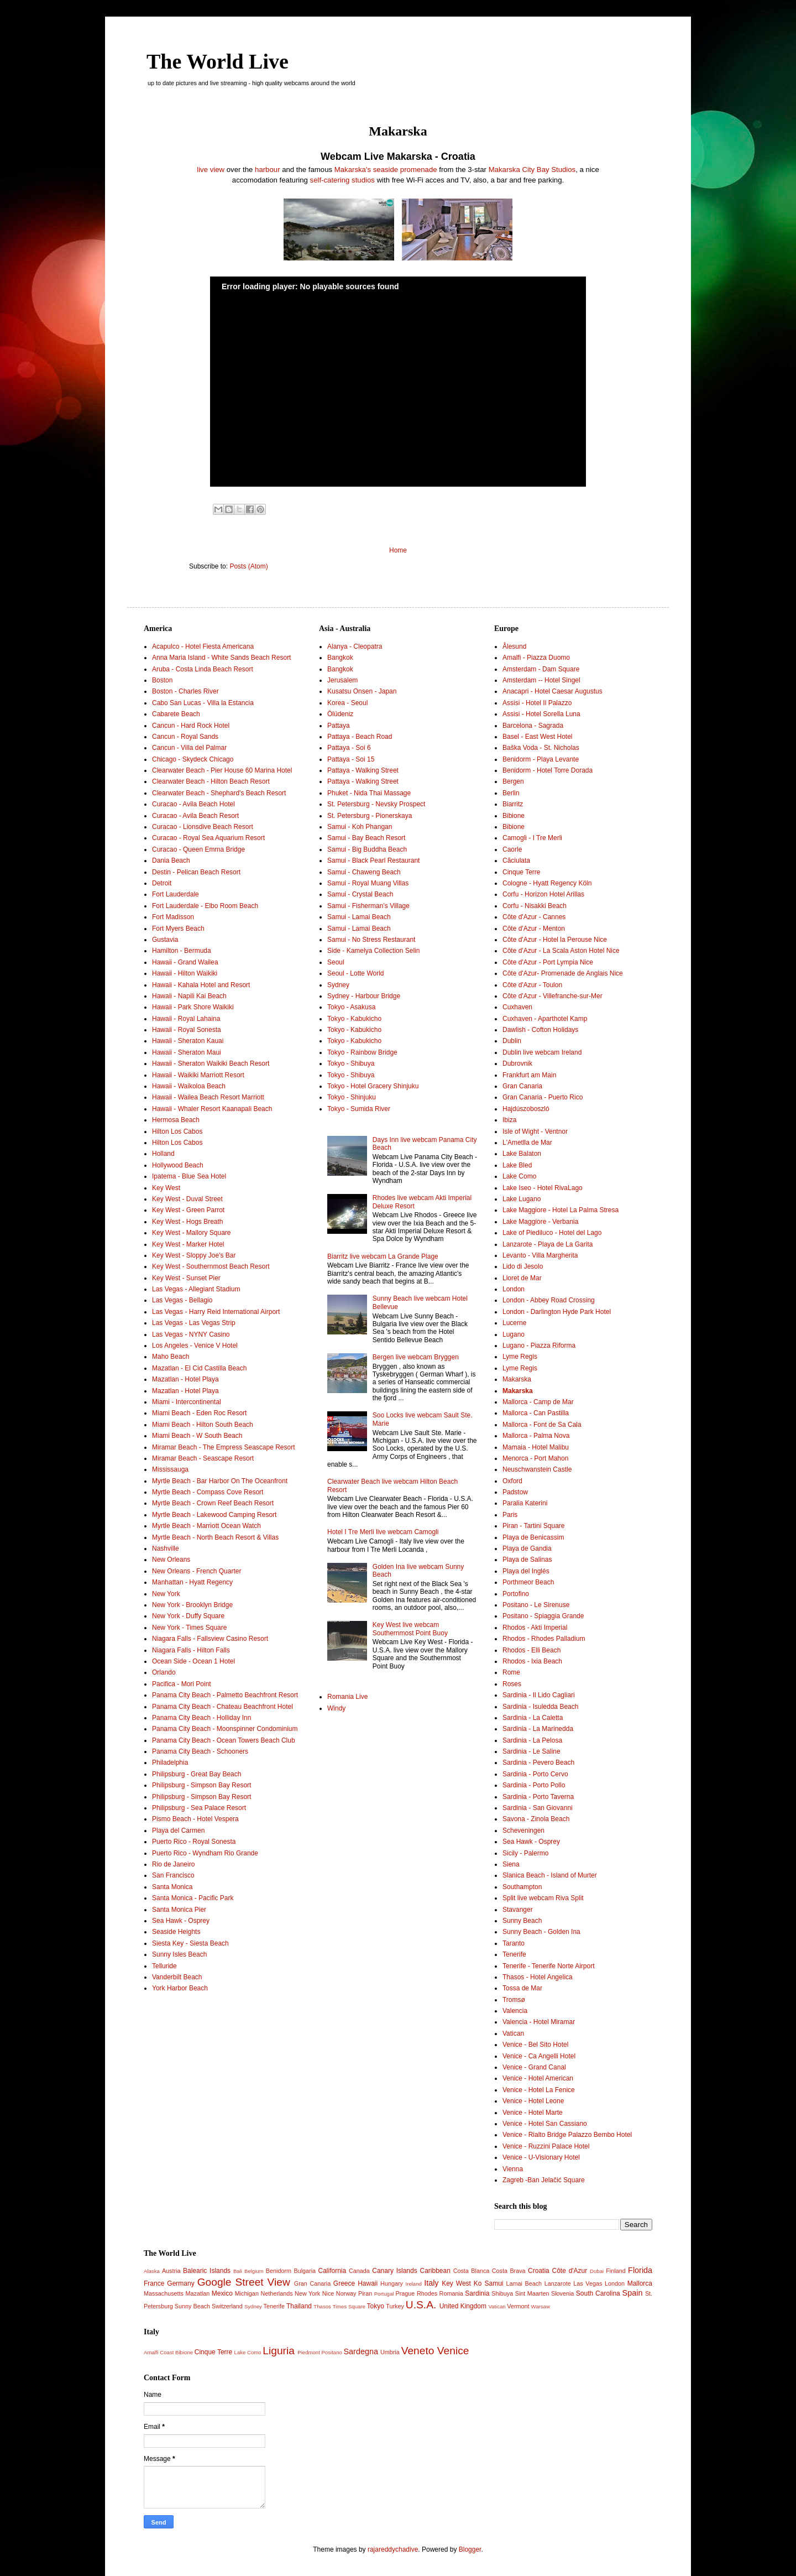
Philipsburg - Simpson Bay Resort (201, 1785)
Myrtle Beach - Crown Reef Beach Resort (213, 1503)
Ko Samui (489, 2283)
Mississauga (170, 1469)
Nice (328, 2293)
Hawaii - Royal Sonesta (186, 1030)
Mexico (222, 2293)
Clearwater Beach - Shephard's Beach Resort (219, 793)
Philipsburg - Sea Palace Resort (199, 1808)
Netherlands (276, 2293)
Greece (344, 2283)
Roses (511, 1684)
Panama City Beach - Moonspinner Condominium (224, 1729)
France (154, 2283)
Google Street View (243, 2282)
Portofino (515, 1594)
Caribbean (435, 2271)
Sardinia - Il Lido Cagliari (538, 1695)
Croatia (538, 2271)
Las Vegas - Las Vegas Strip (193, 1323)
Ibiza (509, 1120)
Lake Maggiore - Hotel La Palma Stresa (560, 1210)
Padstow (515, 1492)
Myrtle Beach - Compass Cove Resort (207, 1492)
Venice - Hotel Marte (532, 2112)
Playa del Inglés (525, 1571)
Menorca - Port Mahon (535, 1458)
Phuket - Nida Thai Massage (369, 793)
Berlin (511, 793)
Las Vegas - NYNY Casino (191, 1334)
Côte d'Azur (570, 2271)
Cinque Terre (521, 872)
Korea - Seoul (347, 703)
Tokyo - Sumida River (358, 1109)
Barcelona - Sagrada (532, 725)
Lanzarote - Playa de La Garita (547, 1244)
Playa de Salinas (527, 1559)
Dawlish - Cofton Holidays (540, 1030)
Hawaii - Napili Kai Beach (189, 996)
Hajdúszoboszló (525, 1109)
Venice (453, 2350)
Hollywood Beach (177, 1165)
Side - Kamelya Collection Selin (373, 951)
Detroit (161, 883)
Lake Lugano (521, 1199)
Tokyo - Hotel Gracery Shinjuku (372, 1086)
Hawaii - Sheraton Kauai (187, 1041)
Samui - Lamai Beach (359, 917)
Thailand (299, 2306)
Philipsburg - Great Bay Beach (196, 1774)
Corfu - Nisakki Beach (534, 906)
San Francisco (173, 1875)
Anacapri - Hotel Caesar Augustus (552, 691)
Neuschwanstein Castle (537, 1469)
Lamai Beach (524, 2283)
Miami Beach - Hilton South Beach (202, 1424)
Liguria (279, 2350)
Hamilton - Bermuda (181, 951)
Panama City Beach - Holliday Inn (201, 1718)
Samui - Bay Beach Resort (366, 838)
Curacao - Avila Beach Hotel (193, 804)
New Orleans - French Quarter (196, 1571)
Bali (237, 2271)
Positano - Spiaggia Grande (543, 1616)
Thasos (322, 2306)
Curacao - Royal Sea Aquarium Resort (208, 838)
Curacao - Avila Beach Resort (195, 816)
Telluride (164, 1966)
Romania (451, 2293)
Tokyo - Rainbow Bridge (362, 1052)
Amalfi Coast (159, 2352)
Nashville (165, 1548)
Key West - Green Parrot (188, 1210)
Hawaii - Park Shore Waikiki (193, 1007)
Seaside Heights (176, 1932)
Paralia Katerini (524, 1503)
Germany (180, 2283)
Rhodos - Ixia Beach (532, 1661)
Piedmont (308, 2352)
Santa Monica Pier (179, 1909)
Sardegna (360, 2351)
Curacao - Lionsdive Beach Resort (202, 827)
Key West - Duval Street (187, 1199)
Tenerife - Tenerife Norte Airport (548, 1966)
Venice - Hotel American (537, 2078)
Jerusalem (342, 680)
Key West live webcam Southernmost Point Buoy (410, 1628)
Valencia (514, 2011)
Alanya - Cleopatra (354, 646)
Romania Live (347, 1697)
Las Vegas (587, 2283)
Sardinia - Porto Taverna (538, 1797)
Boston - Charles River (185, 691)
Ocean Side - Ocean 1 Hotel (193, 1661)
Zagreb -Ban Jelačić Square (543, 2180)
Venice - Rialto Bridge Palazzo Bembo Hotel (567, 2135)
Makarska (516, 1379)
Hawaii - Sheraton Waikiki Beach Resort (210, 1063)
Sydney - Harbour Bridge (363, 996)
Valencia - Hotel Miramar (538, 2022)
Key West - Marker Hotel (188, 1244)
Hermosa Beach (176, 1120)
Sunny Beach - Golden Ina (541, 1932)
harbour (267, 169)
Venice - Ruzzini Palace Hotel (545, 2146)
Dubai (597, 2271)
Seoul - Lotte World (355, 973)
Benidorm (278, 2270)
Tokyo (375, 2306)
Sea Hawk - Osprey (181, 1921)
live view (210, 169)
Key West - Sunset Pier (186, 1278)
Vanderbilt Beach (177, 1977)
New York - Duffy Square (188, 1616)
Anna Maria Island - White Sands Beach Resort (221, 657)
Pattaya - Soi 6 (349, 748)
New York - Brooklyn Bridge (192, 1605)
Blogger (470, 2549)
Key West (166, 1188)
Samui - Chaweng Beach (364, 872)
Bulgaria (305, 2270)
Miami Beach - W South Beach (197, 1436)
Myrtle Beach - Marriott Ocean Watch (206, 1526)
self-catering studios (342, 180)
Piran (365, 2293)
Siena (511, 1864)
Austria (171, 2270)
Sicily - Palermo (525, 1853)
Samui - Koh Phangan (359, 827)
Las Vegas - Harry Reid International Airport (216, 1312)
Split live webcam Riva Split (543, 1898)
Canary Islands (394, 2271)
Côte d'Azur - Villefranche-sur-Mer (552, 996)
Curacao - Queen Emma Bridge (198, 849)
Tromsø (513, 2000)
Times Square (348, 2306)
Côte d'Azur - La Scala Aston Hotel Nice (561, 951)
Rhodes (427, 2293)
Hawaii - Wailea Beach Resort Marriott (208, 1097)
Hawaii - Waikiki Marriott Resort (198, 1075)
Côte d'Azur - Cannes (533, 917)
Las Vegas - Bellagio (182, 1300)
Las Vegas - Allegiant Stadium (196, 1289)
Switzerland (227, 2306)
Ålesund (514, 646)
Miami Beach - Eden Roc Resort (199, 1413)
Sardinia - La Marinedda (537, 1729)
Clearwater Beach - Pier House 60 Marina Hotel (222, 770)
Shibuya (502, 2293)
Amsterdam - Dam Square (540, 669)
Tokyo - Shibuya (350, 1063)
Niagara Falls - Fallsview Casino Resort (210, 1638)
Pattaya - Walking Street (363, 770)
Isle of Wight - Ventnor (535, 1131)
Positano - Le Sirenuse (535, 1605)
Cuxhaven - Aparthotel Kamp (544, 1019)
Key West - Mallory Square (191, 1233)
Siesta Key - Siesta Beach (190, 1943)
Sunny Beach (522, 1921)
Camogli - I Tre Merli (532, 838)
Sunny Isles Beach (179, 1954)
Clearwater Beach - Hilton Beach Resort (211, 781)
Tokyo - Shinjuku (351, 1097)
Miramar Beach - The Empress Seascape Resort (223, 1447)
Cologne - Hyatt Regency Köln (546, 883)
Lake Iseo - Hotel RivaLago (542, 1188)
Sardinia (477, 2293)
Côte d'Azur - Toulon (532, 985)
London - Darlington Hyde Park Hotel (556, 1312)
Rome (511, 1672)
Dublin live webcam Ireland (542, 1052)
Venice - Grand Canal (534, 2067)
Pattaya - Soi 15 (350, 759)
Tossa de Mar (522, 1988)
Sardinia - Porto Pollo (533, 1785)
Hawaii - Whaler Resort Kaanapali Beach (212, 1109)
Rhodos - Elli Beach (531, 1650)
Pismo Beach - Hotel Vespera (195, 1819)
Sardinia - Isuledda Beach (540, 1707)
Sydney (338, 985)
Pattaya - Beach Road (359, 737)
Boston (162, 680)
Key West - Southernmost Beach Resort (211, 1266)
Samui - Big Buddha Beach (367, 849)
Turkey (395, 2306)
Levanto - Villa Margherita (540, 1255)
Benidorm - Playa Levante (540, 759)
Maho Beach (170, 1356)
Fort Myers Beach (178, 928)
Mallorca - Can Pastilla (535, 1413)
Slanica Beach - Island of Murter (549, 1875)
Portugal (384, 2294)
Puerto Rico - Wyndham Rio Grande (205, 1853)
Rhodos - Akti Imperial (534, 1627)
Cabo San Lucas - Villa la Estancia (203, 703)
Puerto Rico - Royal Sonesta (193, 1841)
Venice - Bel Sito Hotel (535, 2044)
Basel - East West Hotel (537, 737)
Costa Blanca (471, 2270)
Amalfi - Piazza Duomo (536, 657)
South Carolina (598, 2293)
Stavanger (517, 1909)
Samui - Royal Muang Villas (368, 883)
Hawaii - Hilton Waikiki (184, 973)
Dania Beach (171, 860)
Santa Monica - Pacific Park (192, 1898)
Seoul (335, 962)
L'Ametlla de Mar (527, 1142)
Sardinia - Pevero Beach (538, 1762)
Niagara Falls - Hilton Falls (191, 1650)
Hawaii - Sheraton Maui (186, 1052)
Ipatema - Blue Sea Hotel (189, 1176)
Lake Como (519, 1176)
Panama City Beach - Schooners (200, 1751)
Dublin (511, 1041)
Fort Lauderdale (175, 894)
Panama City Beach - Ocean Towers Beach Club (223, 1740)
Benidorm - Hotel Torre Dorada (547, 770)
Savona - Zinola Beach (535, 1819)
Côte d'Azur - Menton (533, 928)
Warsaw (540, 2306)
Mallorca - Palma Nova (535, 1436)
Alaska (152, 2271)
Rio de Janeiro (173, 1864)
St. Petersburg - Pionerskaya (369, 816)
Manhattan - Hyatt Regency (192, 1582)
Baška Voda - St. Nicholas (540, 748)
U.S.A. (421, 2305)
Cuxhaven (517, 1007)
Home (398, 550)
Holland (163, 1153)
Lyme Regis (519, 1356)
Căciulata (516, 860)
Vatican (513, 2033)
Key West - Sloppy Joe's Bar (193, 1255)
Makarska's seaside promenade (385, 169)
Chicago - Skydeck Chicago (192, 759)
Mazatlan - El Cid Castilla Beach (199, 1368)
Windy (336, 1708)
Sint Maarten (532, 2293)
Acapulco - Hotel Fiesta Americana (203, 646)
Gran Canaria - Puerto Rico (542, 1097)
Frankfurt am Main (529, 1075)
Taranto (513, 1943)
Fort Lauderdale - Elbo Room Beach (205, 906)
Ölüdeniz (340, 714)
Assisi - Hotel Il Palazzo (537, 703)
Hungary (391, 2283)
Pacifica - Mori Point (181, 1684)
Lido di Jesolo (522, 1266)
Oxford (512, 1481)
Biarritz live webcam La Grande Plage (382, 1256)
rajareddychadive (393, 2549)
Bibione (513, 816)
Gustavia (165, 939)
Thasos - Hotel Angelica (537, 1977)
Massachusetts (164, 2293)
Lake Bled (517, 1165)
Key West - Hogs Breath (187, 1222)
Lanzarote (557, 2283)
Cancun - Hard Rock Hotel (190, 725)
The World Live (217, 61)
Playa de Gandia (527, 1548)
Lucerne (514, 1323)
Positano (331, 2352)
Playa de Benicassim (533, 1537)
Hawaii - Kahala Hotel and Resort (201, 985)
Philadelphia (170, 1762)
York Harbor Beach (180, 1988)
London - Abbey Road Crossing (548, 1300)
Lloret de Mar (522, 1278)
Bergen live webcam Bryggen (416, 1357)
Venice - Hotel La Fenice (538, 2090)
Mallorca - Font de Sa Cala (542, 1424)
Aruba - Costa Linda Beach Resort (202, 669)
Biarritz (512, 804)
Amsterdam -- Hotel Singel (541, 680)
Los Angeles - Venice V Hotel (195, 1345)
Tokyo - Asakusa (351, 1007)
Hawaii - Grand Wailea (185, 962)
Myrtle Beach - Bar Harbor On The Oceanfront (219, 1481)
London (513, 1289)
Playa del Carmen (178, 1830)
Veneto (417, 2350)
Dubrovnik (517, 1063)
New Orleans (171, 1559)
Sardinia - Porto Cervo (535, 1774)
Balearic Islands (207, 2271)
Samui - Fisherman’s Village (368, 906)
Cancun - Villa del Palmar (189, 748)
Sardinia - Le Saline (531, 1751)
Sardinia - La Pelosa (532, 1740)
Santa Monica (172, 1887)
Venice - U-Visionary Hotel (541, 2157)
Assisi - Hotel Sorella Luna (541, 714)
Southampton (522, 1887)
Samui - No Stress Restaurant (371, 939)
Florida (640, 2270)
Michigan (247, 2293)
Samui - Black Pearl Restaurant (373, 860)
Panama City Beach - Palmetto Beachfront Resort (225, 1695)
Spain (632, 2292)
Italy (431, 2282)
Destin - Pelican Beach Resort (196, 872)
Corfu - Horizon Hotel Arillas (543, 894)
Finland (615, 2270)
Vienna (512, 2169)
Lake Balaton (521, 1153)
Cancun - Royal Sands (185, 737)
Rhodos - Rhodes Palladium (543, 1638)
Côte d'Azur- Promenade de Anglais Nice (562, 973)
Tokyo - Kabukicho (354, 1019)
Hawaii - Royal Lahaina (186, 1019)
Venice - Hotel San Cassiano (544, 2123)
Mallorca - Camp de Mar (538, 1402)
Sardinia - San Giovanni (537, 1808)
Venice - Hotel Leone (533, 2101)
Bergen (513, 781)
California (332, 2271)
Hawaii (368, 2283)
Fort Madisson (173, 917)
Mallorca (639, 2283)
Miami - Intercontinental (186, 1402)
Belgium (254, 2271)
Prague (405, 2293)
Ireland (414, 2284)
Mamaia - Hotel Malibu (535, 1447)
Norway (346, 2293)
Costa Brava (509, 2270)
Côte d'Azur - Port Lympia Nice (547, 962)
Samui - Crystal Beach (360, 894)
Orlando (164, 1672)
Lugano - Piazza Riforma (538, 1345)
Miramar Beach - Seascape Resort (203, 1458)
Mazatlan (198, 2293)
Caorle (512, 849)
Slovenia (562, 2293)
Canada (359, 2270)
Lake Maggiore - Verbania (540, 1222)
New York (166, 1594)
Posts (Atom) (248, 566)
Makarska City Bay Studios (532, 169)
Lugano (513, 1334)
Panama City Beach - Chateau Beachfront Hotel (222, 1707)
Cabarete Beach (176, 714)
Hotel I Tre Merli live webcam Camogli (382, 1532)
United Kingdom (462, 2306)
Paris (509, 1515)
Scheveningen (523, 1830)
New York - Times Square (189, 1627)
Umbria (390, 2352)
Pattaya (338, 725)
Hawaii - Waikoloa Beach (189, 1086)
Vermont (518, 2306)
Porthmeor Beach (528, 1582)
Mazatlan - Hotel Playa (185, 1379)
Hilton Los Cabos (177, 1131)
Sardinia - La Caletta (532, 1718)
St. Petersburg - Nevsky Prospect (376, 804)
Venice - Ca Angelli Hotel (538, 2056)
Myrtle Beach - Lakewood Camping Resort (214, 1515)
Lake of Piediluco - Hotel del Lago (551, 1233)
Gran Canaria (522, 1086)
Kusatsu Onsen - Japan (361, 691)
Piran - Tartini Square (533, 1526)
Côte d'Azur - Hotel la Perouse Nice (554, 939)
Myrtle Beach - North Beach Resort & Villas (215, 1537)
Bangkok (340, 657)
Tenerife (514, 1954)
